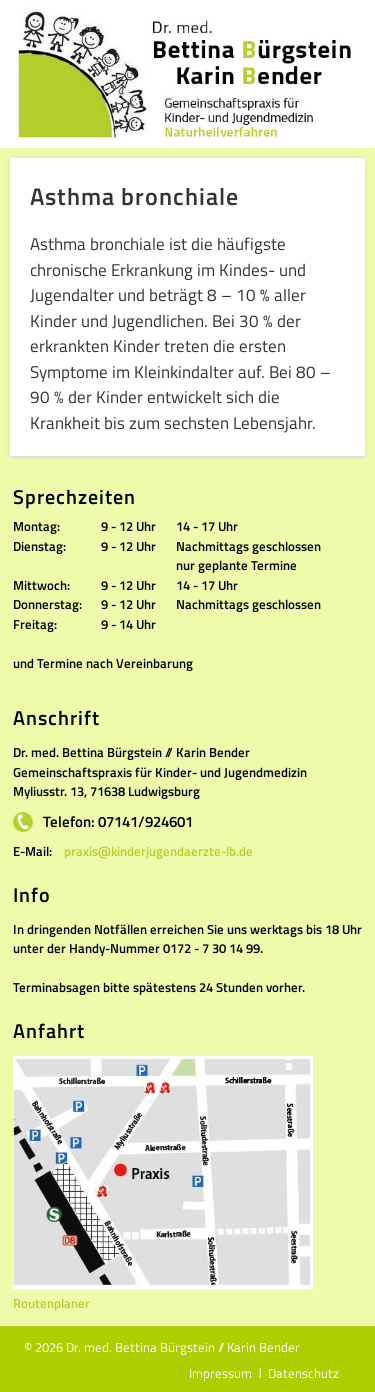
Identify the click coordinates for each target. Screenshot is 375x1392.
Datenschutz (303, 1373)
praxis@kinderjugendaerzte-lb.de (158, 851)
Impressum (220, 1373)
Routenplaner (51, 1303)
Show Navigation (345, 26)
